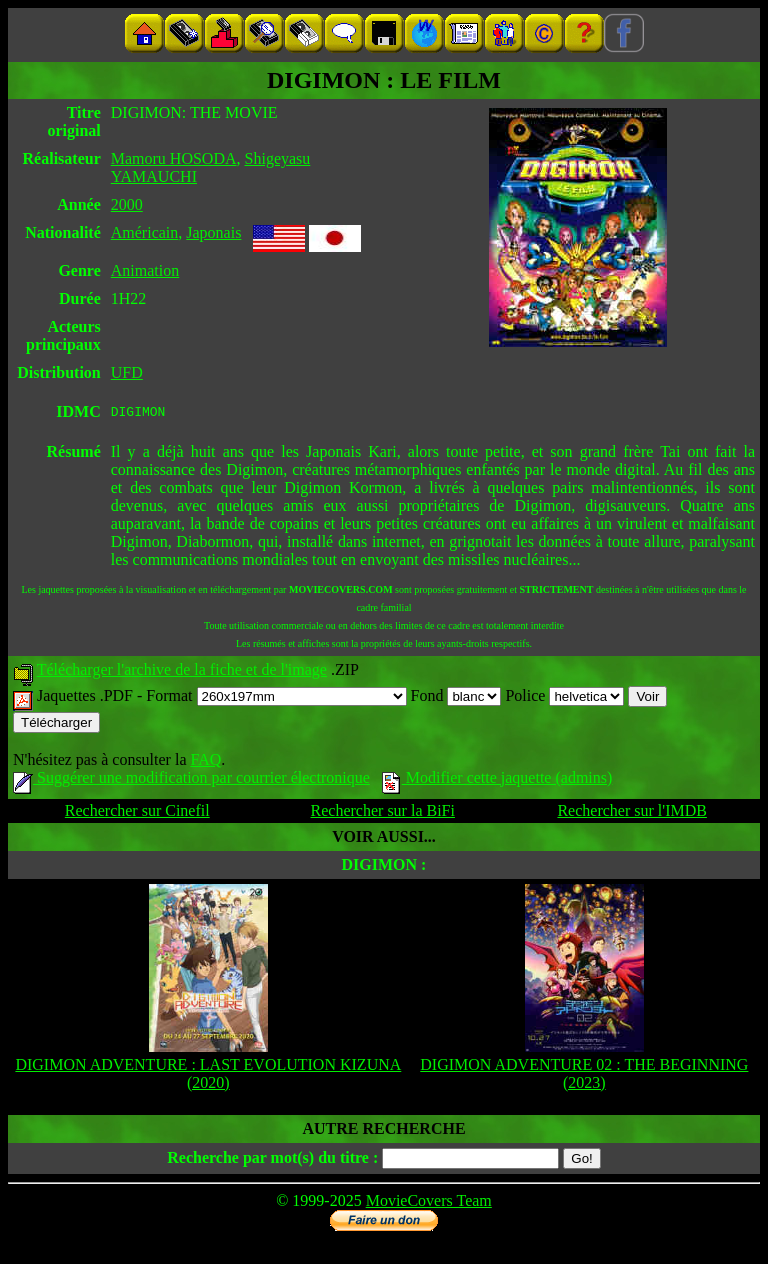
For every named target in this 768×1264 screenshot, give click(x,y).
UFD (127, 372)
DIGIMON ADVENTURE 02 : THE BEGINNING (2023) (584, 1076)
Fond (456, 698)
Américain (145, 232)
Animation (145, 270)
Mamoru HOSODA (174, 158)
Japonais (213, 232)
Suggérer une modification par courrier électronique (191, 780)
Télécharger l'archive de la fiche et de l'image (182, 672)
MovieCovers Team (429, 1203)
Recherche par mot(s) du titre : (272, 1160)
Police (564, 698)
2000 (127, 204)
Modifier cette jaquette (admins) (497, 780)
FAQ (205, 762)
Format (276, 698)
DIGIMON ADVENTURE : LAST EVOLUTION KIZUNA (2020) (208, 1076)
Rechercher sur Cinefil (137, 813)
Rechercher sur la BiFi (383, 813)
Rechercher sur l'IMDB (632, 813)
